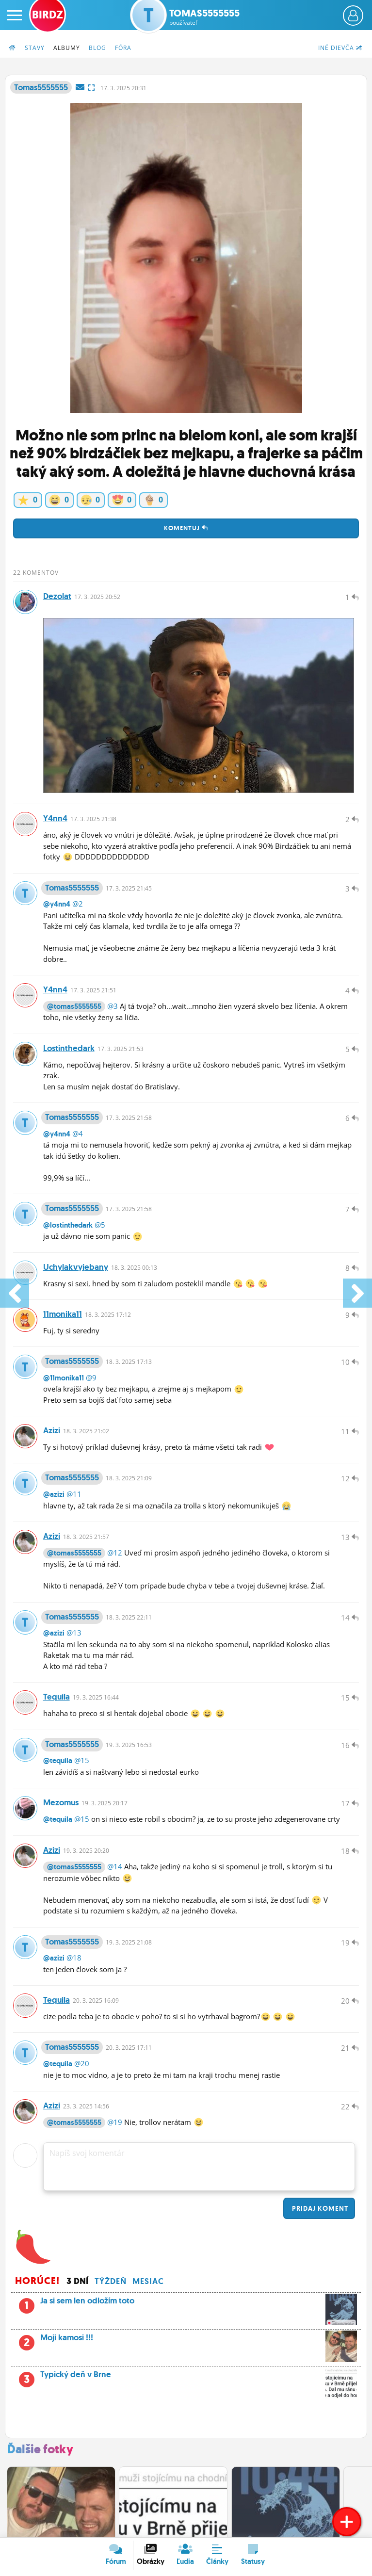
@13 (73, 1635)
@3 (112, 1006)
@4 (77, 1134)
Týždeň (111, 2285)
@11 (73, 1496)
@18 (73, 1961)
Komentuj (186, 528)
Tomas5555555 (204, 17)
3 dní (77, 2285)
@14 (114, 1869)
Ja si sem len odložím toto (186, 2307)
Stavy (35, 48)
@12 (114, 1554)
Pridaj (319, 2212)
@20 (81, 2067)
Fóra (123, 48)
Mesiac (148, 2285)
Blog (97, 48)
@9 (91, 1379)
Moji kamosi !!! (186, 2343)
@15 (81, 1763)
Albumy (66, 48)
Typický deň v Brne (186, 2380)
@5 (100, 1226)
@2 (77, 904)
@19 (114, 2125)
